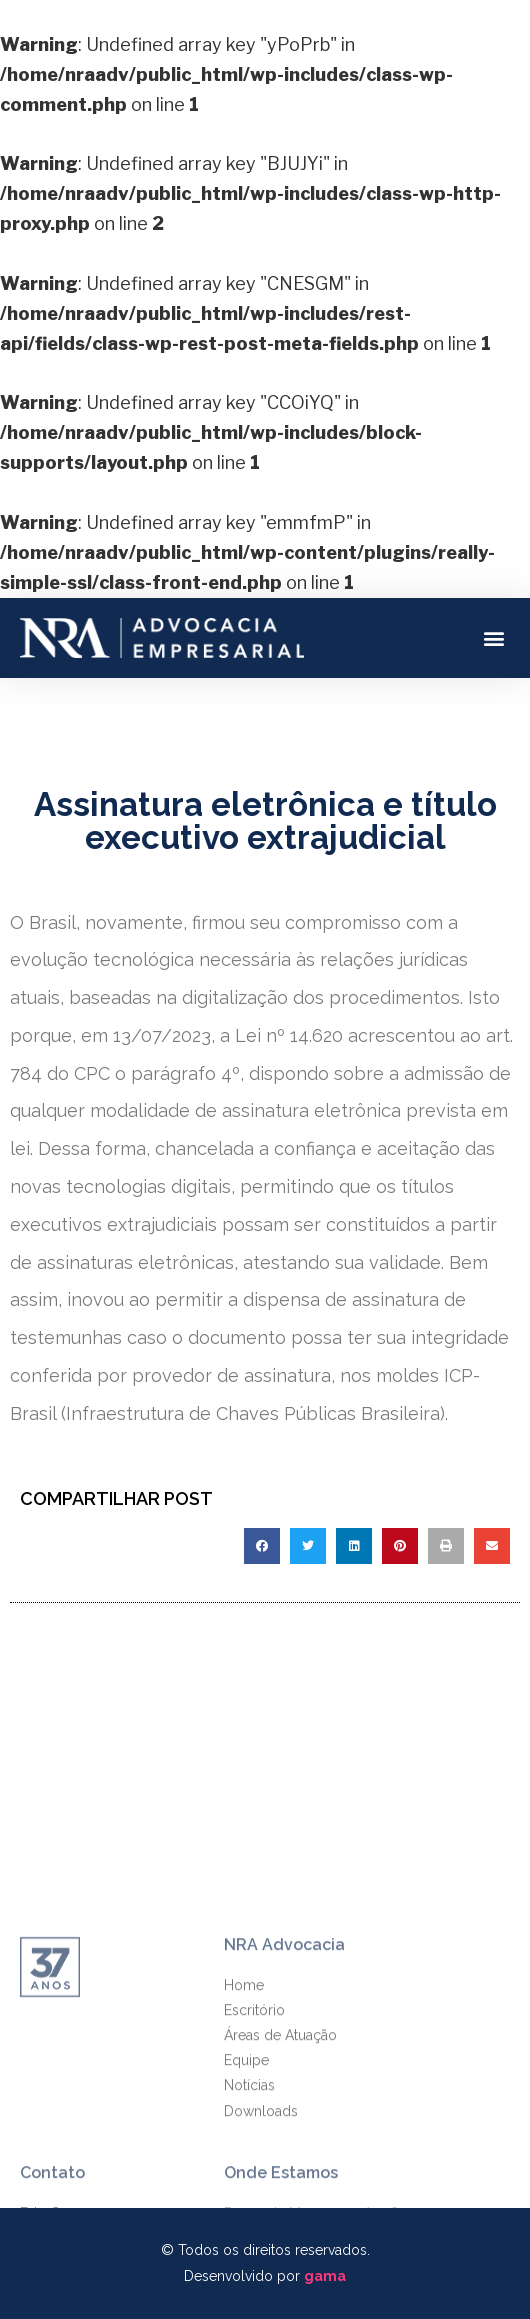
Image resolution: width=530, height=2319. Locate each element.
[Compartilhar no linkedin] (354, 1546)
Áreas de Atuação (280, 2139)
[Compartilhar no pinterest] (400, 1546)
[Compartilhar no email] (492, 1546)
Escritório (254, 2114)
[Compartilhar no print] (446, 1546)
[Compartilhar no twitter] (308, 1546)
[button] (493, 637)
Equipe (246, 2164)
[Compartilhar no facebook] (262, 1546)
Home (244, 2089)
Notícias (249, 2189)
